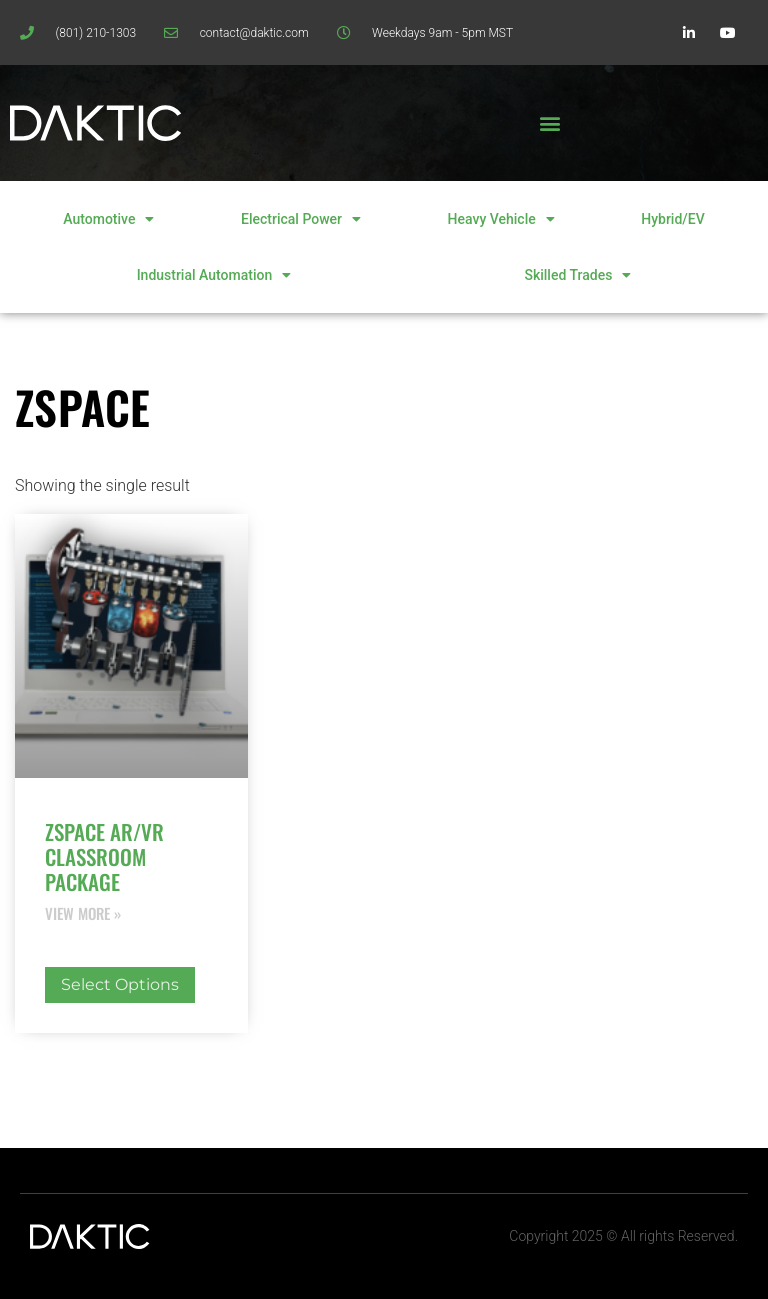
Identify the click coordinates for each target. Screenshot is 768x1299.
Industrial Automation (214, 275)
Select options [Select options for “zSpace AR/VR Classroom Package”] (120, 984)
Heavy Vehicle (501, 219)
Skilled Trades (577, 275)
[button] (549, 123)
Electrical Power (301, 219)
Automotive (108, 219)
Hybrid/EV (672, 219)
